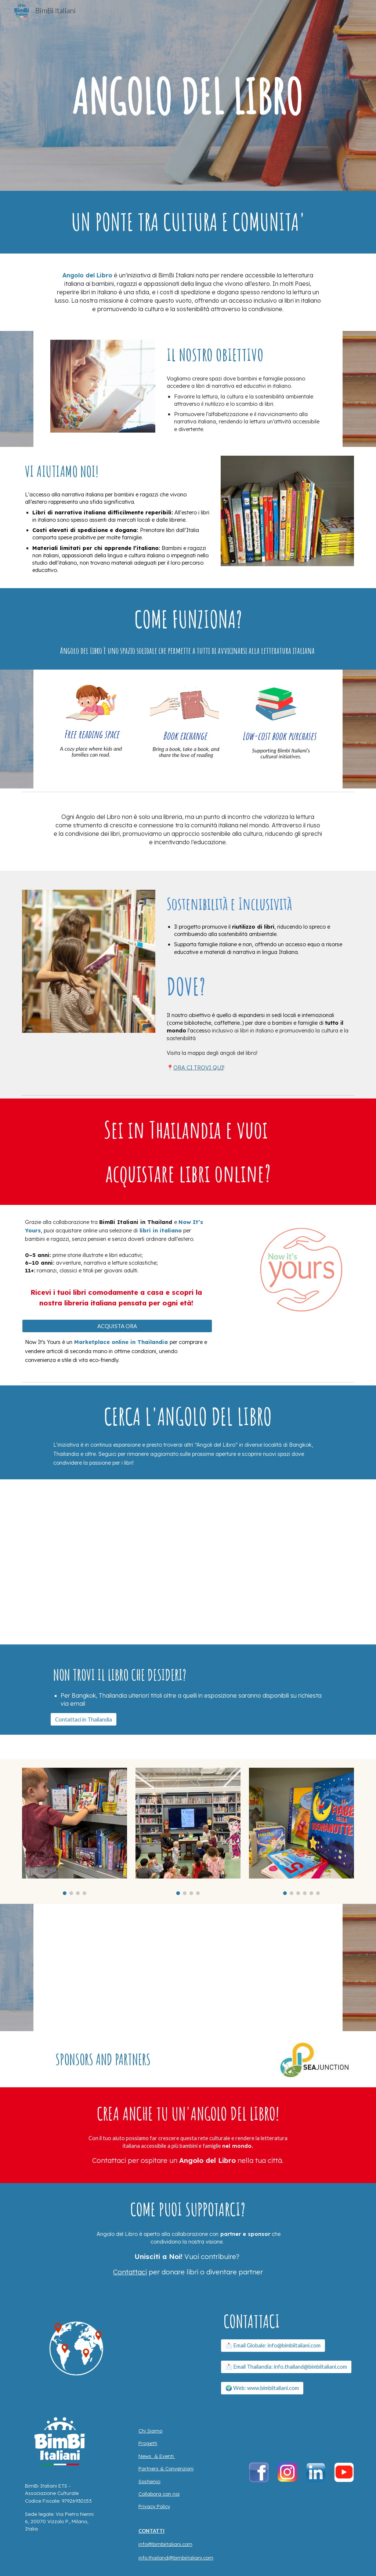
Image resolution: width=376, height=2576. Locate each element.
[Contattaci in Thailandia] (83, 1719)
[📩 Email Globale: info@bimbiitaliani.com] (273, 2345)
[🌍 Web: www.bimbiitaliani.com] (262, 2388)
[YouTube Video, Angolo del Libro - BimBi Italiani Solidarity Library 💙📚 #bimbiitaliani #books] (188, 1967)
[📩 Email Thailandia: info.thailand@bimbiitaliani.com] (286, 2367)
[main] (188, 222)
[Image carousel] (74, 1831)
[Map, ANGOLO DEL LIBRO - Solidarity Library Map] (188, 1562)
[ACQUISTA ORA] (117, 1326)
